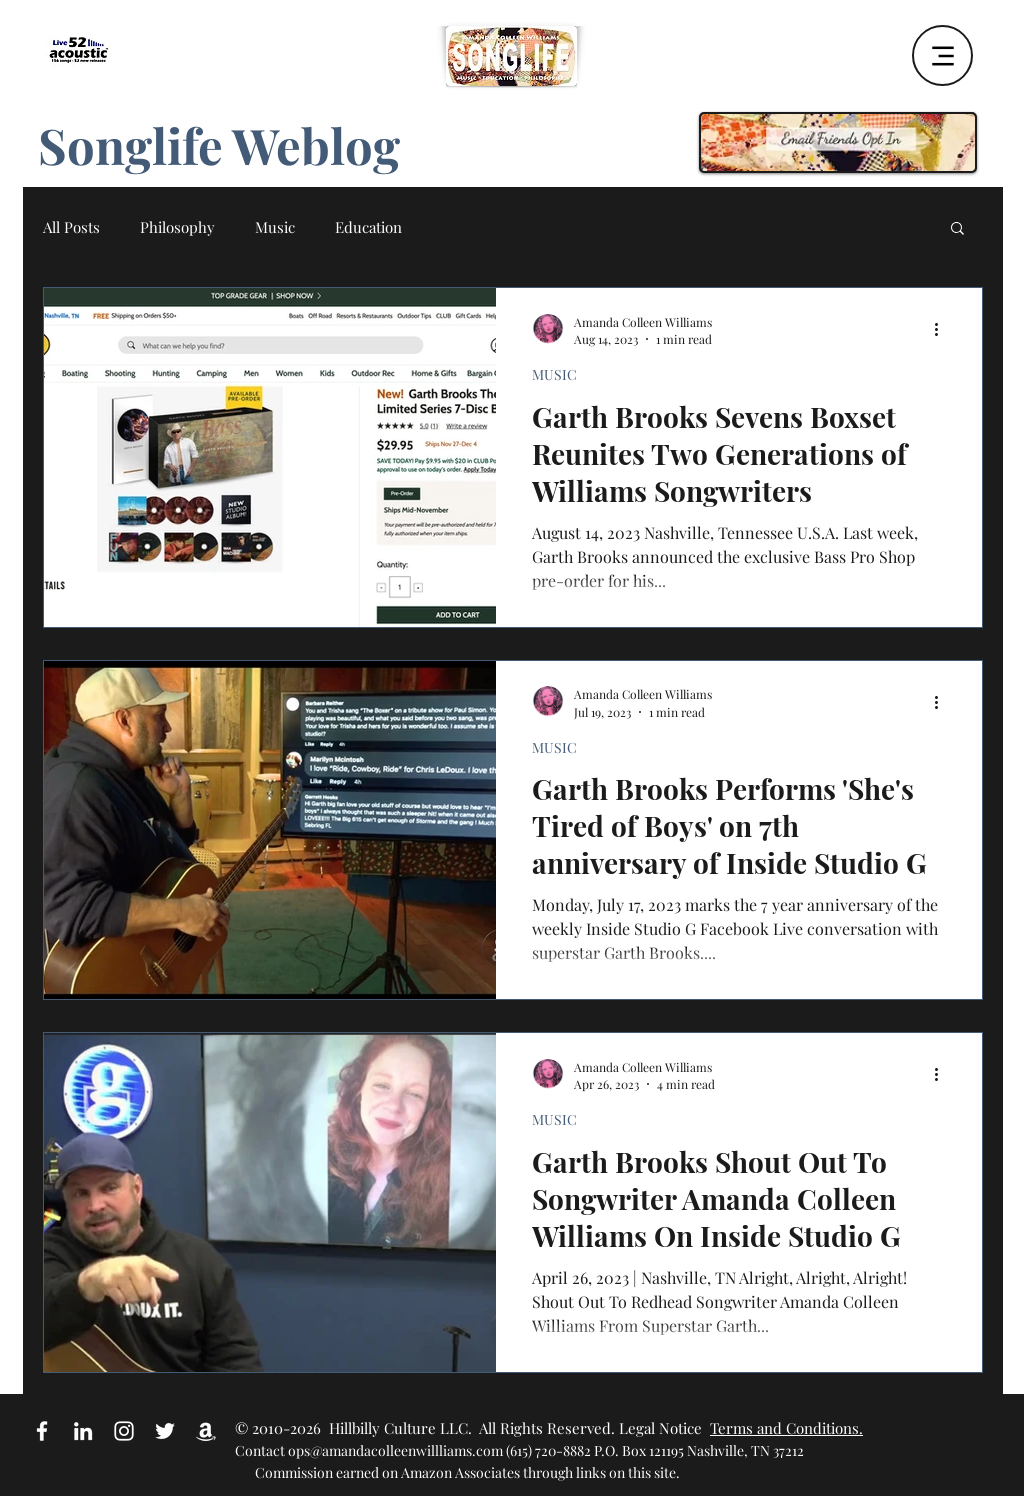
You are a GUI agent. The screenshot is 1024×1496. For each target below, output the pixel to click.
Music (275, 227)
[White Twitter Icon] (165, 1431)
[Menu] (942, 55)
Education (368, 227)
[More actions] (943, 330)
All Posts (71, 227)
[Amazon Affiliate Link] (206, 1431)
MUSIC (554, 374)
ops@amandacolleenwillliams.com (395, 1450)
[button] (957, 229)
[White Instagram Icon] (124, 1431)
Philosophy (177, 227)
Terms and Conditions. (786, 1428)
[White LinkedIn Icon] (83, 1431)
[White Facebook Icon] (42, 1431)
